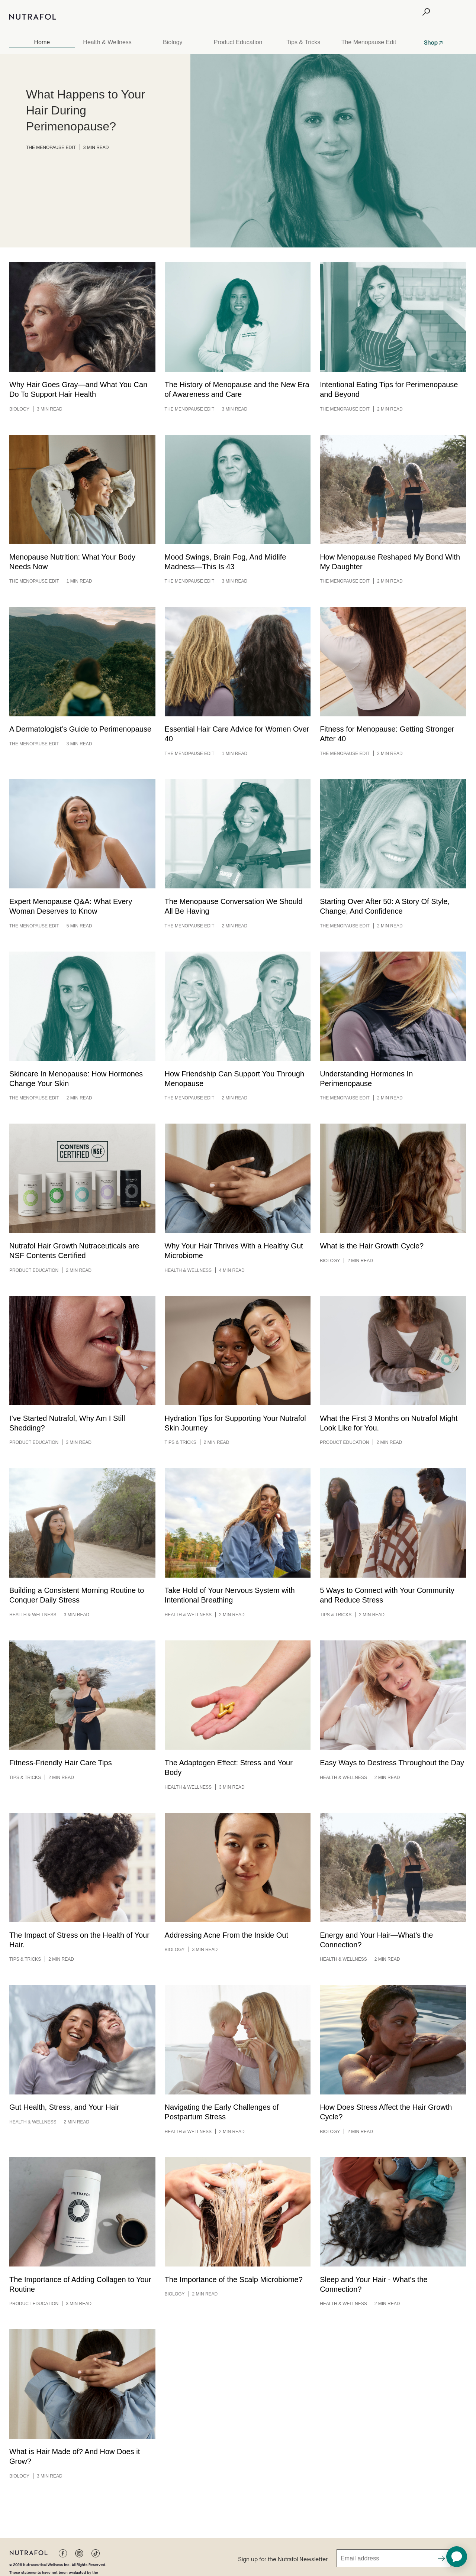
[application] (456, 2556)
